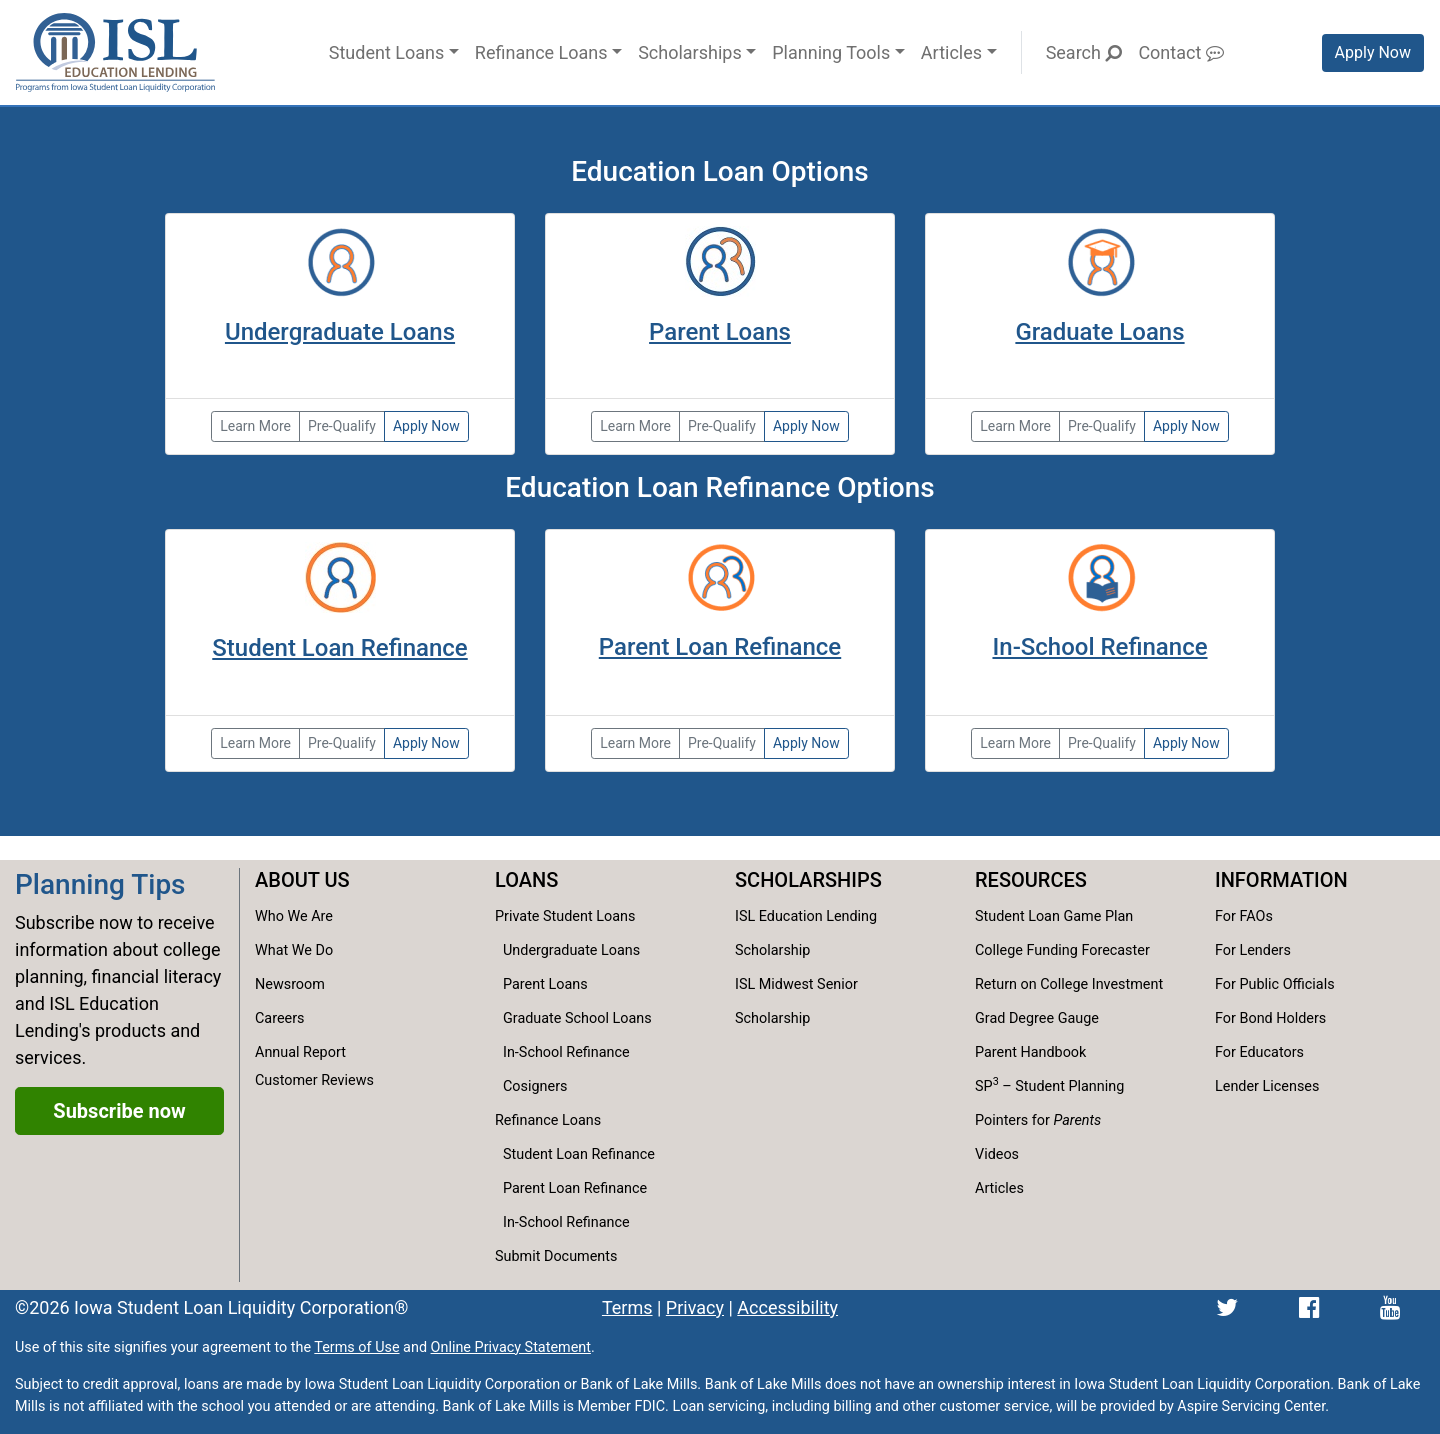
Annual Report (300, 1052)
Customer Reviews (314, 1080)
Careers (280, 1018)
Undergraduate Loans (340, 332)
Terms (627, 1307)
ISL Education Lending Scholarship (806, 933)
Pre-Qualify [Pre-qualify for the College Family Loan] (722, 426)
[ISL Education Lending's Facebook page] (1309, 1307)
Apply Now (1373, 52)
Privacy (695, 1307)
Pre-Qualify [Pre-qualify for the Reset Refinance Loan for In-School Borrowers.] (1102, 743)
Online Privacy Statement (511, 1347)
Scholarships (690, 52)
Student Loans (386, 52)
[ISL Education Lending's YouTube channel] (1390, 1307)
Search (1084, 52)
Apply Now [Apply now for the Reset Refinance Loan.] (426, 743)
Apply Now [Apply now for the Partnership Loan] (426, 426)
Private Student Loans (565, 916)
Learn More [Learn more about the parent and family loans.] (635, 426)
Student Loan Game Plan (1054, 916)
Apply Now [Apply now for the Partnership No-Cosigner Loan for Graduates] (1186, 426)
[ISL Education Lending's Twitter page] (1227, 1307)
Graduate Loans (1099, 332)
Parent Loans (720, 332)
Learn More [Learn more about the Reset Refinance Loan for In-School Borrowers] (1015, 743)
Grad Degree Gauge (1037, 1018)
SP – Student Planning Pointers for (1049, 1101)
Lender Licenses (1267, 1086)
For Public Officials (1275, 984)
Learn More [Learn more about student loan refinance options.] (255, 743)
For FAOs (1244, 916)
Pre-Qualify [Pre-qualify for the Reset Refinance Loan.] (342, 743)
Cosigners (535, 1086)
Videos (997, 1154)
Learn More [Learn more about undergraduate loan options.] (255, 426)
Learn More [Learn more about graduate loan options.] (1015, 426)
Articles (951, 52)
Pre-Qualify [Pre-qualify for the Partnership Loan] (342, 426)
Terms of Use (356, 1347)
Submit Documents (556, 1256)
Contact (1180, 52)
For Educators (1259, 1052)
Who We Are (294, 916)
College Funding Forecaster (1062, 950)
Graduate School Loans (577, 1018)
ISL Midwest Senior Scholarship (796, 1001)
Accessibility (787, 1307)
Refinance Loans (541, 52)
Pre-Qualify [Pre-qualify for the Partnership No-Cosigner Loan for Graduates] (1102, 426)
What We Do (294, 950)
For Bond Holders (1270, 1018)
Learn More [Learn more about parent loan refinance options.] (635, 743)
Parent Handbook (1030, 1052)
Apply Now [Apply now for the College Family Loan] (806, 426)
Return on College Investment (1069, 984)
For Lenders (1253, 950)
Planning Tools (831, 52)
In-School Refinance (1099, 647)
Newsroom (290, 984)
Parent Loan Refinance (720, 647)
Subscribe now (119, 1111)
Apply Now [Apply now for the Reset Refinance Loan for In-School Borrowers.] (1186, 743)
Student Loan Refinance (339, 648)
